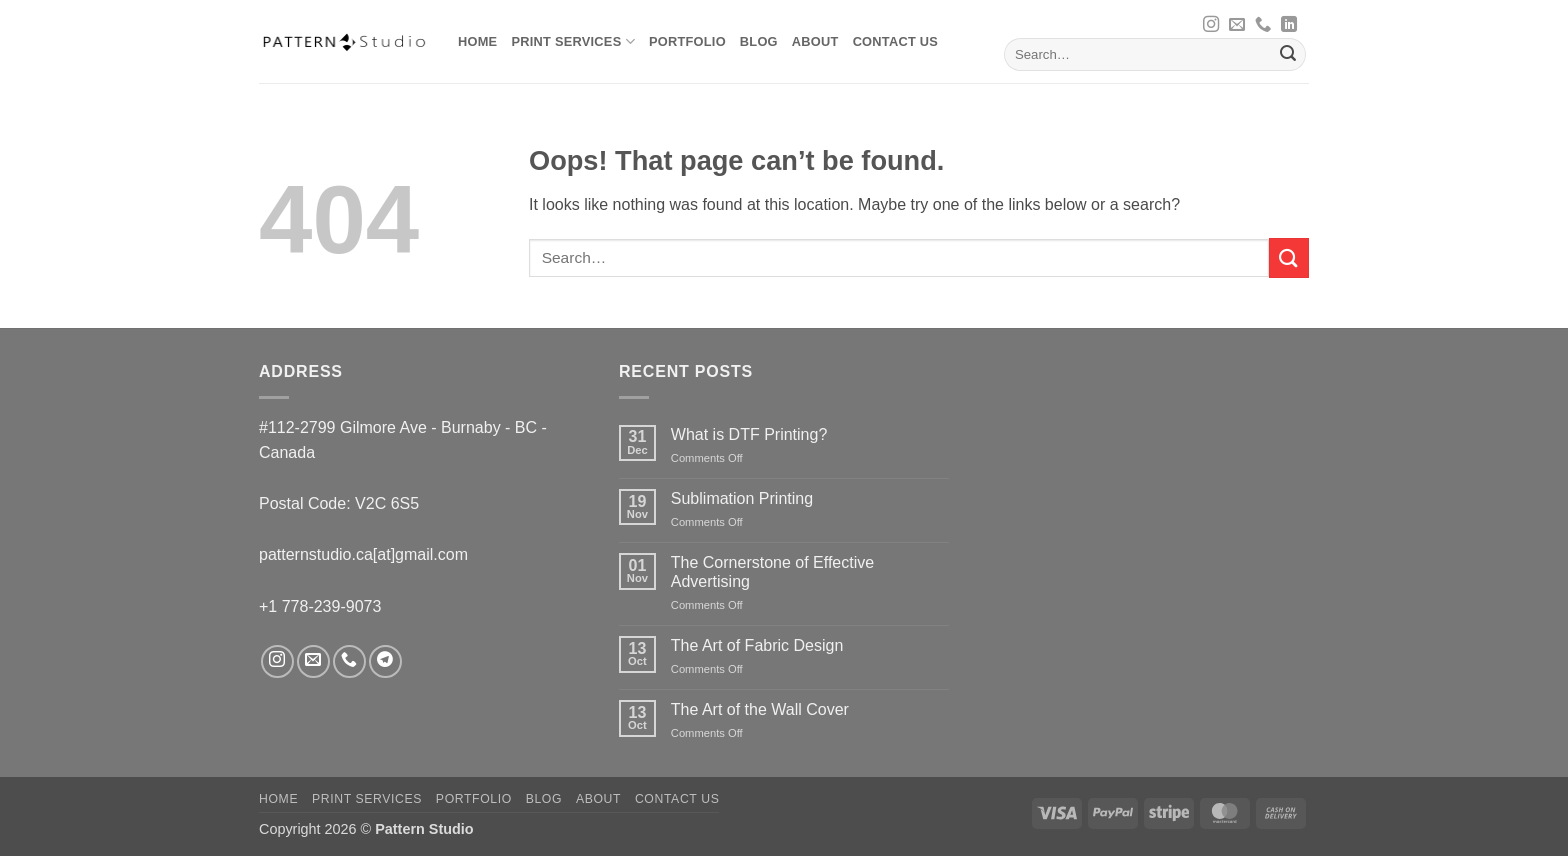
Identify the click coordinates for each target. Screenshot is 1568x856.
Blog (759, 41)
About (815, 41)
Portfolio (687, 41)
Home (477, 41)
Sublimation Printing (742, 498)
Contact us (896, 41)
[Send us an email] (1237, 25)
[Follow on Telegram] (385, 661)
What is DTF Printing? (749, 434)
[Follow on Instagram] (1211, 25)
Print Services (572, 41)
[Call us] (1263, 25)
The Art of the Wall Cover (760, 709)
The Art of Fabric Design (757, 645)
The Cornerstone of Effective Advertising (772, 572)
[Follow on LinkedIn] (1289, 25)
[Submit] (1288, 55)
